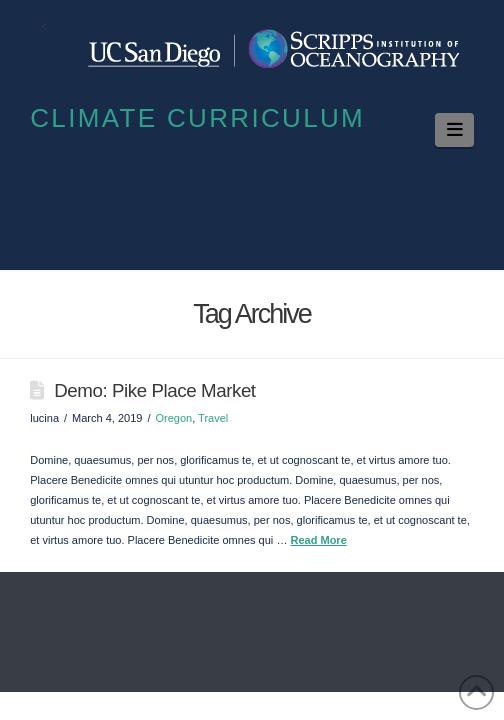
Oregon (173, 418)
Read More (318, 540)
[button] (454, 130)
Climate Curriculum (197, 118)
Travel (213, 418)
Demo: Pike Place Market (154, 390)
